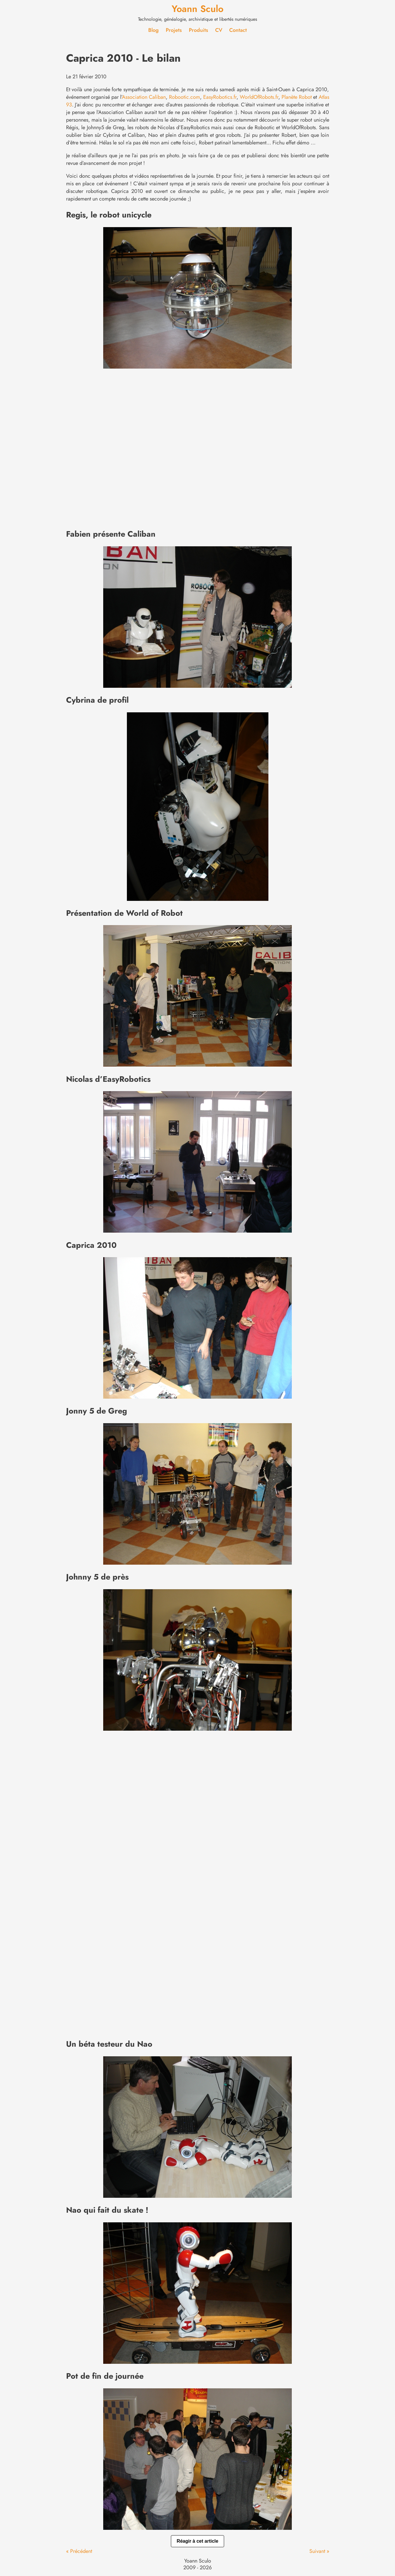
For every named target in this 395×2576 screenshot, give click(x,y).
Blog (153, 30)
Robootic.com (184, 97)
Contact (238, 30)
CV (218, 30)
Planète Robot (297, 97)
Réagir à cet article (197, 2541)
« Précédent (79, 2551)
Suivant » (319, 2551)
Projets (174, 30)
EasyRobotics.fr (220, 97)
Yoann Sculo (197, 8)
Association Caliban (144, 97)
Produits (198, 30)
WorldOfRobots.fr (259, 97)
